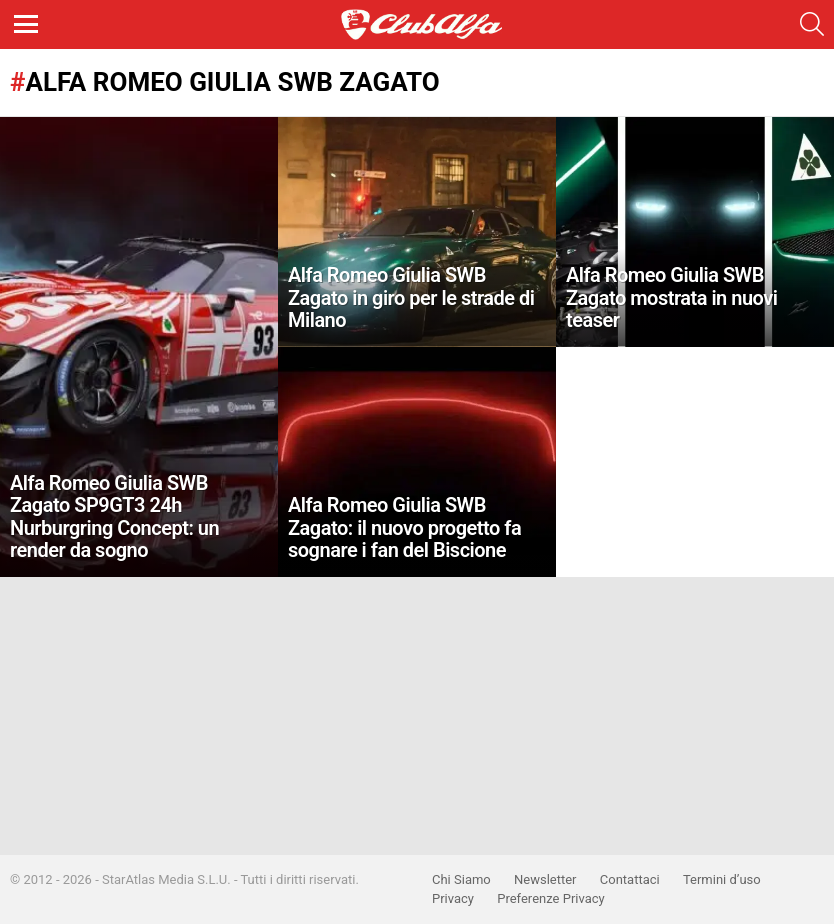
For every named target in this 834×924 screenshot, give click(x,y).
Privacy (453, 898)
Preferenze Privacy (550, 898)
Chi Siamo (461, 879)
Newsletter (545, 879)
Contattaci (630, 879)
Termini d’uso (722, 879)
